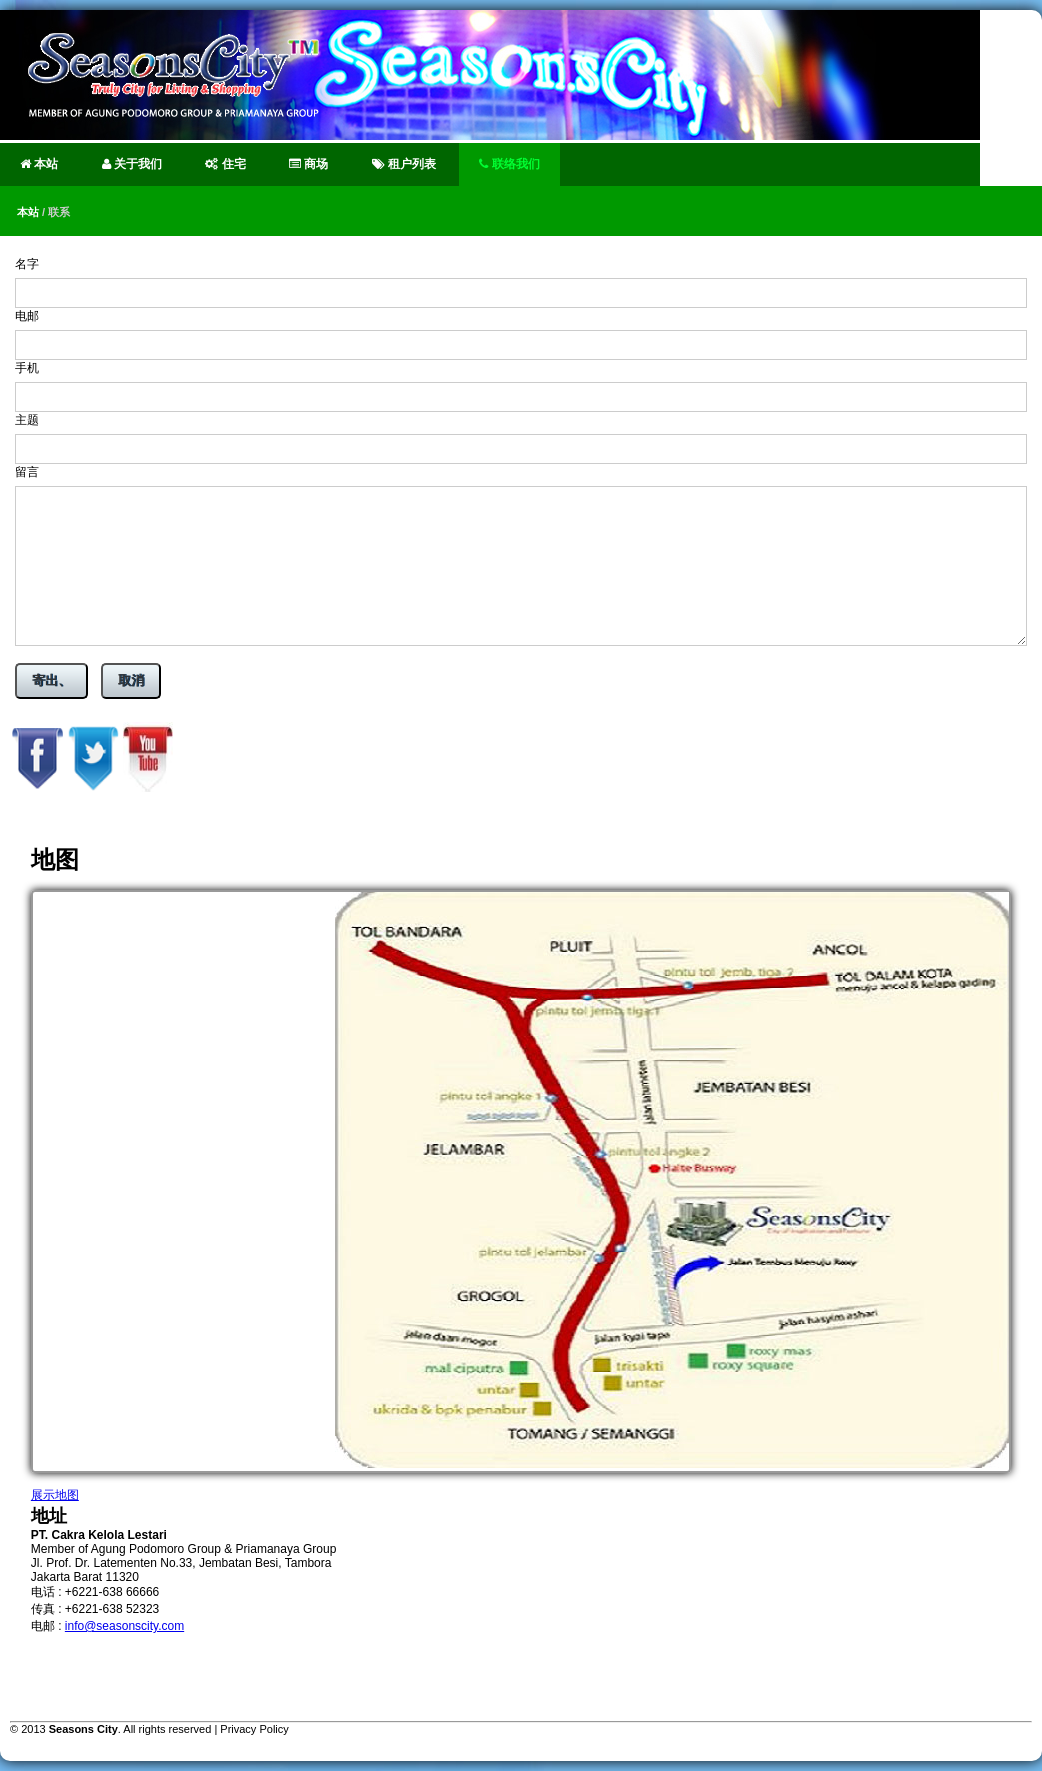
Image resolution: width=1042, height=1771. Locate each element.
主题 (27, 420)
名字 (27, 264)
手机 (27, 368)
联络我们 (509, 164)
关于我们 (132, 164)
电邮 (27, 316)
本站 (39, 164)
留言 (27, 472)
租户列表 (404, 164)
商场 (308, 164)
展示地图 (55, 1495)
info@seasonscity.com (124, 1626)
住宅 (225, 164)
